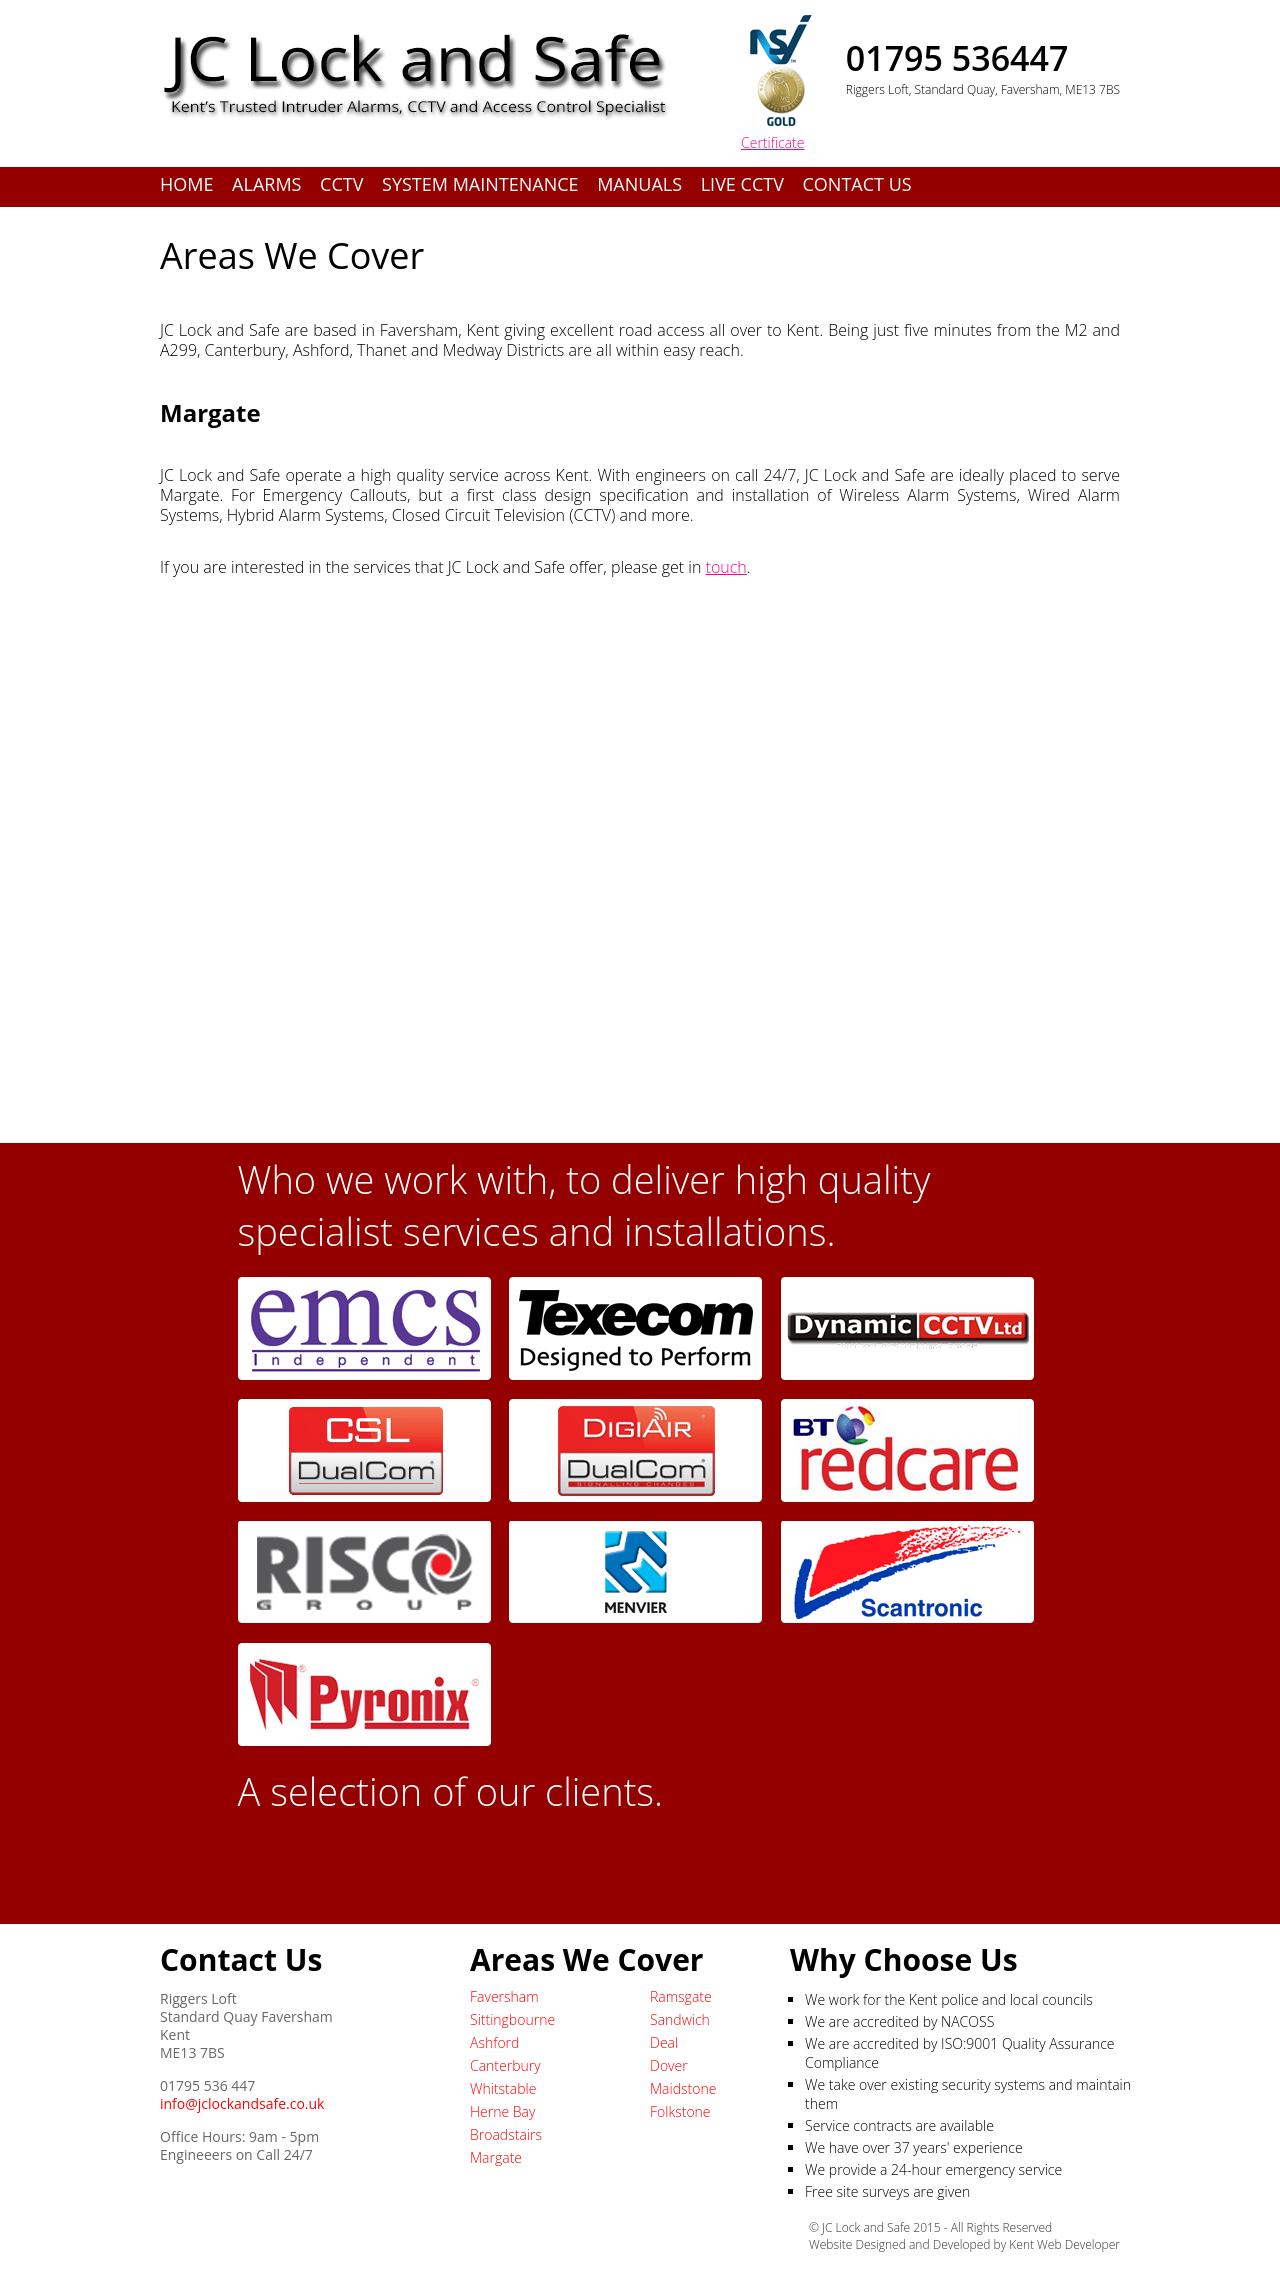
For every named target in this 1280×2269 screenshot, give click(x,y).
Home (186, 184)
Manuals (639, 184)
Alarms (266, 184)
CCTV (341, 184)
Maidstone (683, 2088)
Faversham (504, 1996)
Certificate (773, 142)
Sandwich (680, 2019)
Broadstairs (506, 2134)
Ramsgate (681, 1996)
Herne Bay (502, 2111)
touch (726, 567)
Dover (669, 2065)
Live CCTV (742, 184)
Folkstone (680, 2111)
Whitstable (503, 2088)
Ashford (494, 2042)
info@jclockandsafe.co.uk (242, 2103)
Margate (496, 2157)
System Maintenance (480, 184)
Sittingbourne (512, 2019)
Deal (664, 2042)
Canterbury (505, 2065)
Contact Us (857, 184)
